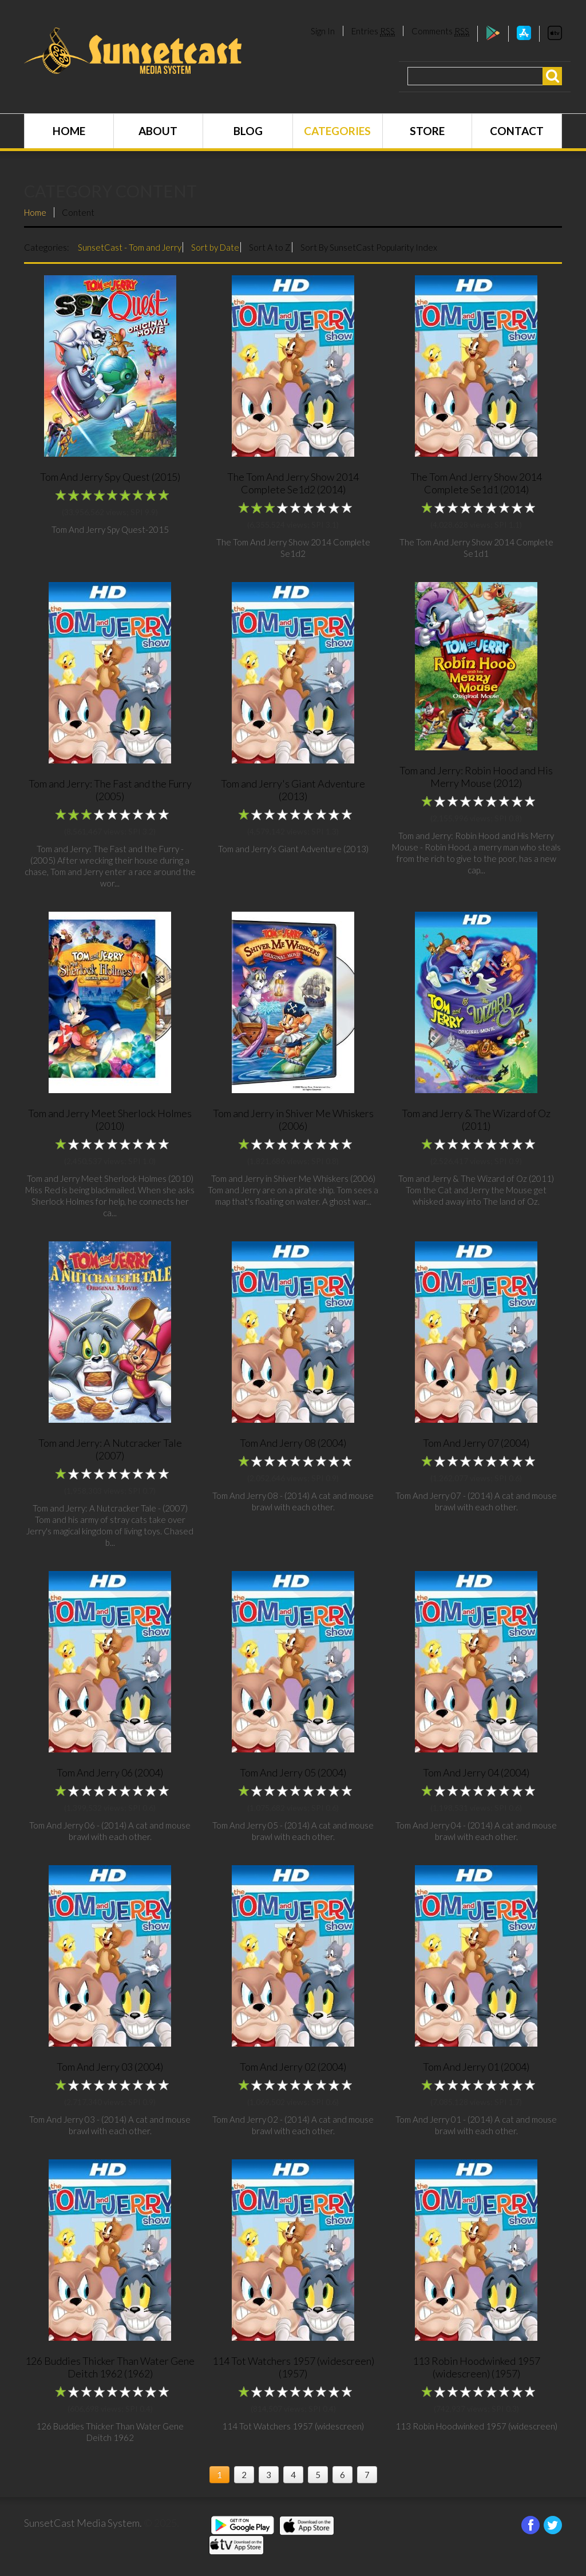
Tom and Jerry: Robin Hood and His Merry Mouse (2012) (476, 776)
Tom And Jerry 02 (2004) (293, 2066)
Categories (337, 130)
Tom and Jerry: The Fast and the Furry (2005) (110, 789)
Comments (440, 31)
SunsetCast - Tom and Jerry (129, 247)
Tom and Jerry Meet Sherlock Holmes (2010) (110, 1119)
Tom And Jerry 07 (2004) (476, 1443)
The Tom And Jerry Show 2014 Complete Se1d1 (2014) (476, 483)
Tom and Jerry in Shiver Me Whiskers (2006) (293, 1119)
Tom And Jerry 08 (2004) (293, 1443)
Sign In (323, 31)
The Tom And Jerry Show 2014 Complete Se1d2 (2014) (293, 483)
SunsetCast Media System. (83, 2522)
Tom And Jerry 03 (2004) (110, 2066)
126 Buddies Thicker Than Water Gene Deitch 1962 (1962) (110, 2367)
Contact (517, 130)
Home (69, 130)
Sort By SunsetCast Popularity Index (368, 247)
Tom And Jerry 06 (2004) (110, 1772)
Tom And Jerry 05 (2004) (293, 1772)
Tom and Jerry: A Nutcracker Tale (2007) (110, 1449)
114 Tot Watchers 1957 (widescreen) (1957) (293, 2367)
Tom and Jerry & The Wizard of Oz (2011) (476, 1119)
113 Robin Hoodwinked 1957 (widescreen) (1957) (476, 2367)
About (157, 130)
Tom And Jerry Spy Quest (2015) (110, 476)
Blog (248, 130)
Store (427, 130)
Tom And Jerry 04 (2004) (476, 1772)
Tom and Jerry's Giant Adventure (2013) (293, 789)
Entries (373, 31)
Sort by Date (215, 247)
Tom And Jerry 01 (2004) (476, 2066)
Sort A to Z (270, 247)
